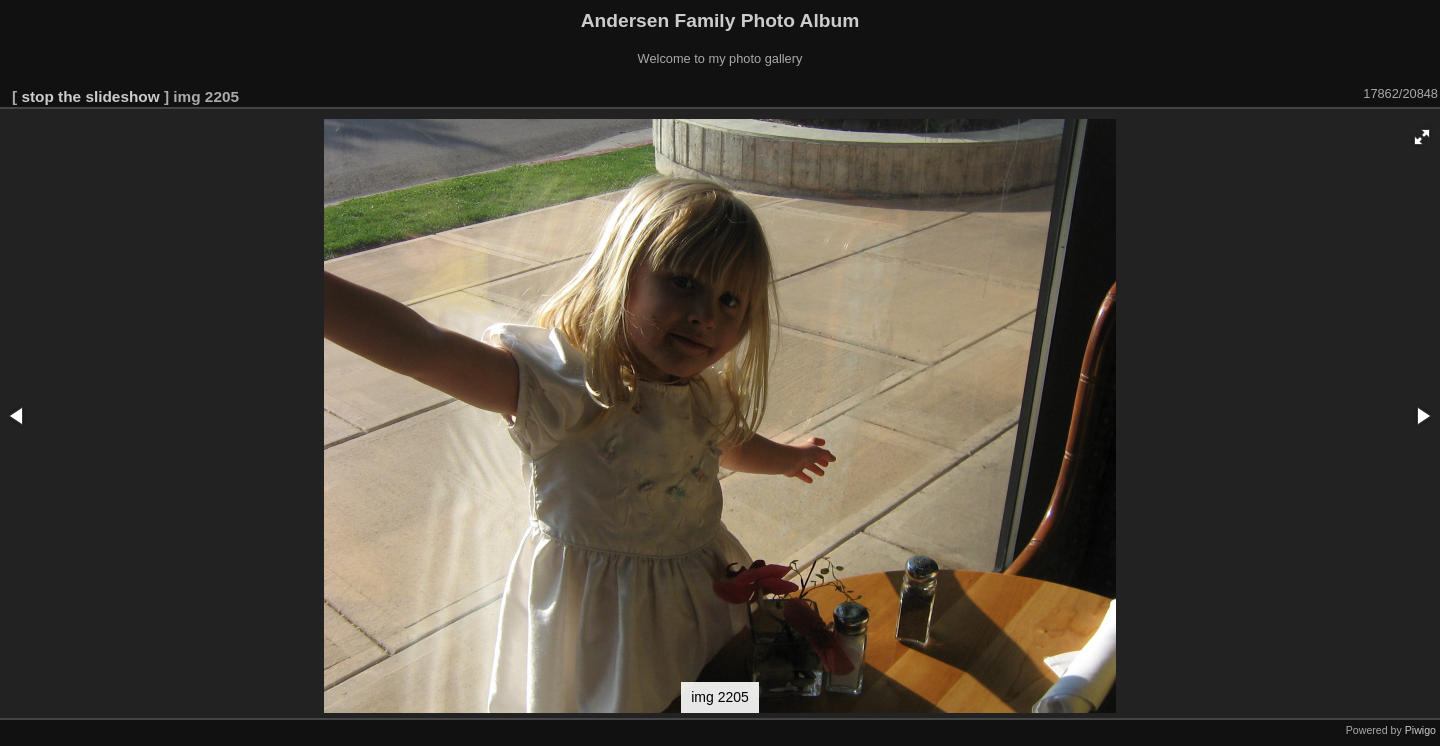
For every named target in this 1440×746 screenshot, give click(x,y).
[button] (1422, 137)
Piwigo (1420, 730)
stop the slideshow (90, 96)
